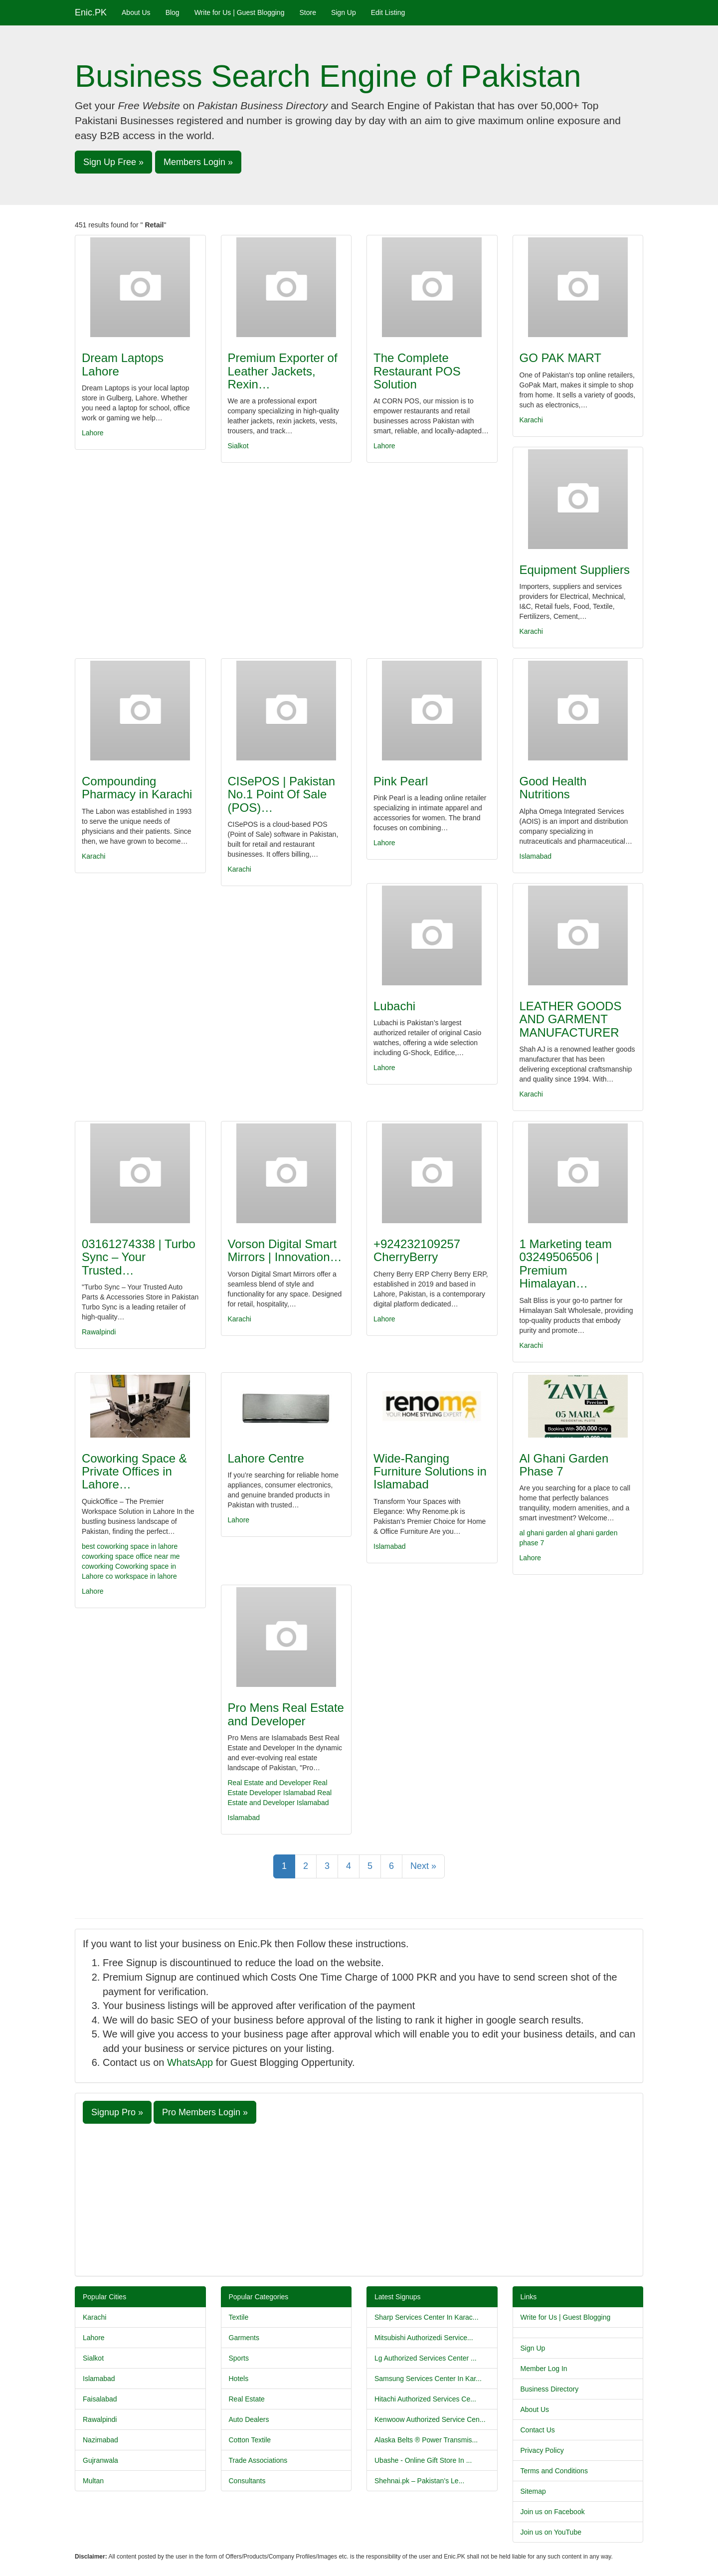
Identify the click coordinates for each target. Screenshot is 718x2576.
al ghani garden (544, 1533)
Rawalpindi (99, 1332)
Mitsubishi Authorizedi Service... (423, 2338)
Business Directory (550, 2389)
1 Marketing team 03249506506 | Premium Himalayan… (566, 1263)
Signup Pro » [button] (117, 2112)
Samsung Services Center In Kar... (428, 2379)
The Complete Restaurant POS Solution (417, 371)
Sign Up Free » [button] (113, 162)
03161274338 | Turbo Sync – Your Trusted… (138, 1257)
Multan (93, 2481)
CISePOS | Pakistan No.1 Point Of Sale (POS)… (282, 794)
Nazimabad (100, 2440)
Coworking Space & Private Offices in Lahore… (134, 1471)
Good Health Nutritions (553, 787)
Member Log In (544, 2369)
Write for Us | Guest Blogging (239, 12)
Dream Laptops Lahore (123, 364)
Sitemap (533, 2491)
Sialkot (238, 446)
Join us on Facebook (553, 2512)
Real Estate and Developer (269, 1783)
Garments (244, 2338)
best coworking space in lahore (130, 1546)
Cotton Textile (250, 2440)
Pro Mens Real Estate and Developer (286, 1714)
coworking (97, 1566)
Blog (173, 12)
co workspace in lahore (141, 1576)
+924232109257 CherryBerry (416, 1250)
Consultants (247, 2481)
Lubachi (394, 1006)
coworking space (108, 1556)
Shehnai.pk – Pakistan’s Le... (419, 2481)
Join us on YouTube (551, 2532)
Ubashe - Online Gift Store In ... (423, 2460)
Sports (239, 2358)
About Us (136, 12)
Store (307, 12)
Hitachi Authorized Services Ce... (425, 2399)
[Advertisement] (359, 2198)
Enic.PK (91, 12)
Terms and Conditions (554, 2471)
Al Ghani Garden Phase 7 (564, 1465)
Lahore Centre (266, 1458)
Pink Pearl (400, 781)
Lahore (93, 433)
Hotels (239, 2379)
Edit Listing (388, 12)
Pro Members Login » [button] (205, 2112)
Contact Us (538, 2430)
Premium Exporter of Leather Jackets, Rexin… (283, 371)
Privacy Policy (542, 2450)
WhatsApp (190, 2062)
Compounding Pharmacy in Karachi (137, 787)
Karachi (531, 420)
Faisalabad (100, 2399)
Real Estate (247, 2399)
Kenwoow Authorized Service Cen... (430, 2419)
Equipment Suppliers (575, 569)
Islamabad (536, 856)
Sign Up (343, 12)
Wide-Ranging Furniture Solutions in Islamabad (430, 1471)
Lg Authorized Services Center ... (425, 2358)
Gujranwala (100, 2460)
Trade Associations (258, 2460)
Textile (239, 2317)
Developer (265, 1793)
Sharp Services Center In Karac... (426, 2317)
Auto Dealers (249, 2419)
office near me (158, 1556)
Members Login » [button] (198, 162)
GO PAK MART (560, 358)
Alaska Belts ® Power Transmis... (426, 2440)
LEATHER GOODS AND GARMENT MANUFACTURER (571, 1019)
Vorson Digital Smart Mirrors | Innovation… (285, 1250)
